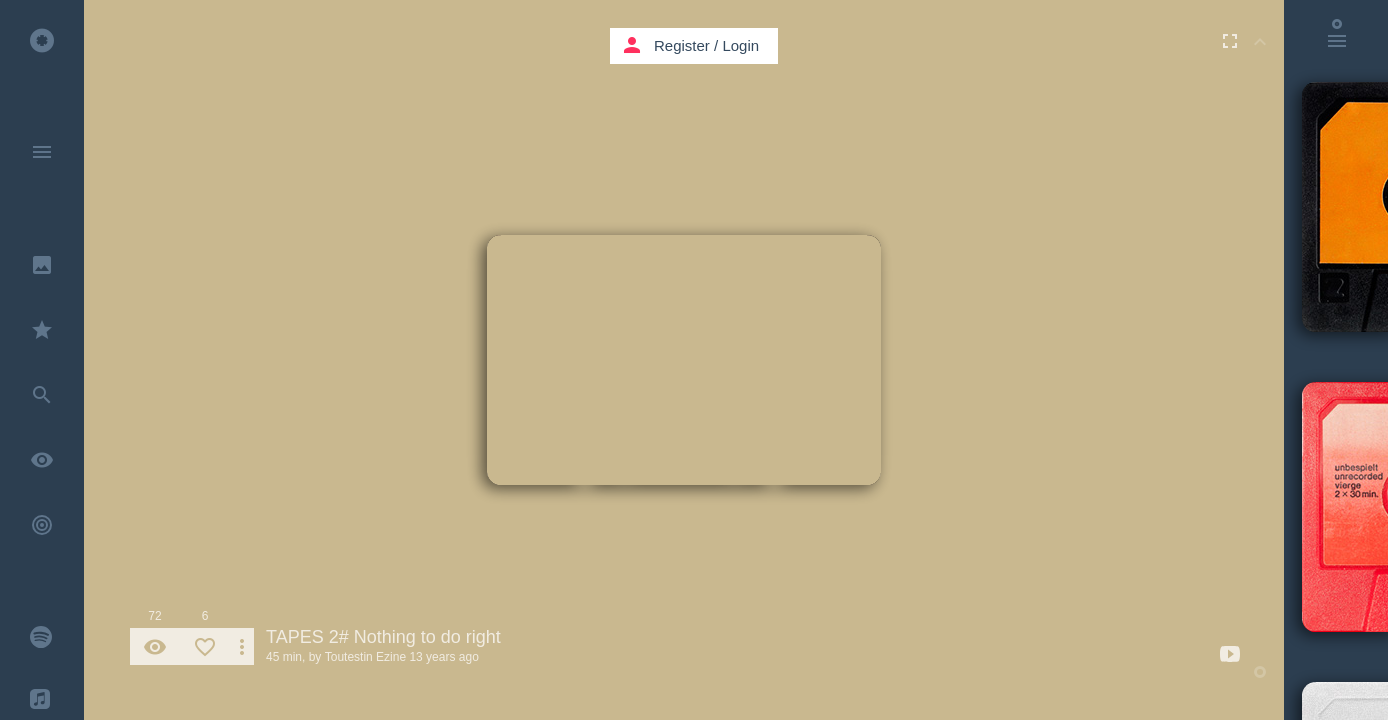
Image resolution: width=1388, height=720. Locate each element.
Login (740, 45)
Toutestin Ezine (365, 657)
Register (682, 45)
